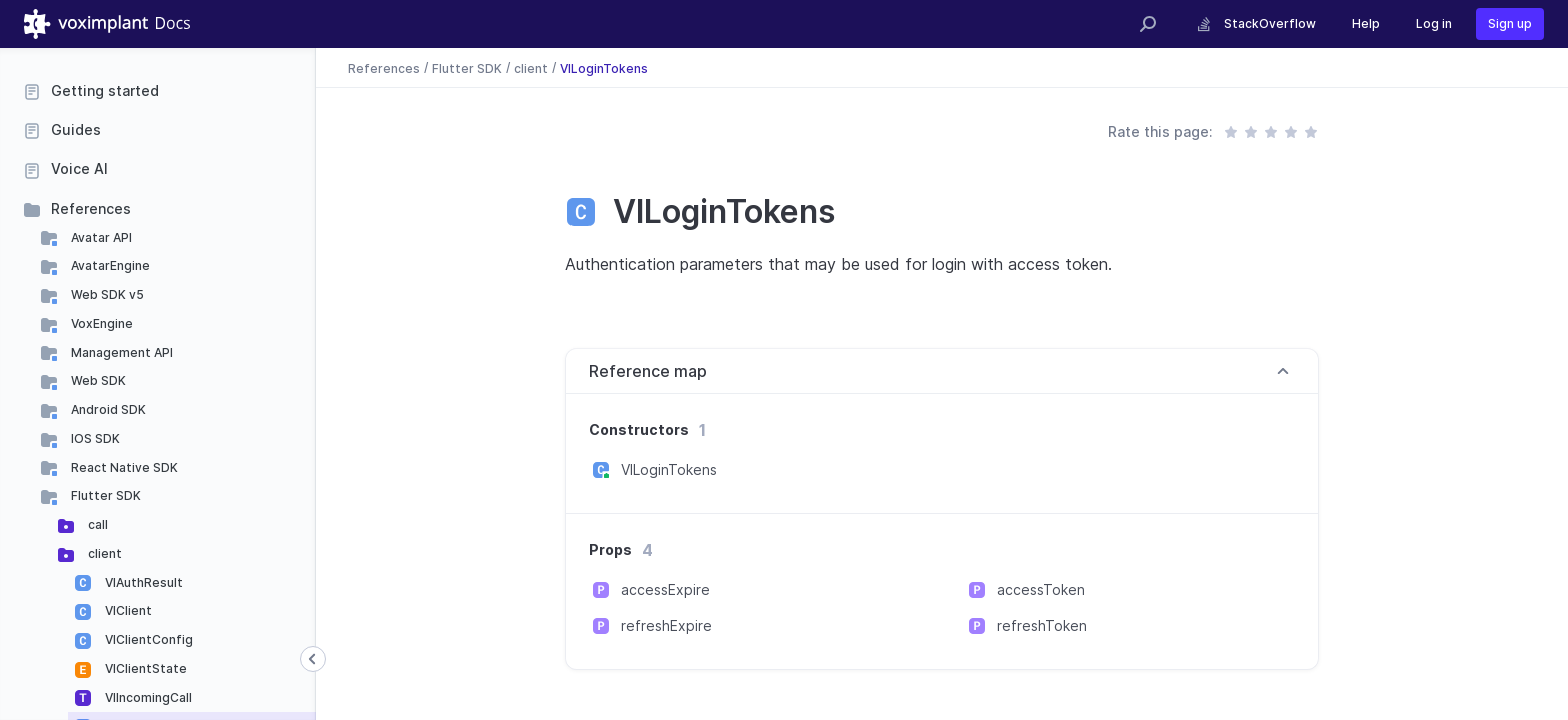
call (96, 524)
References (91, 208)
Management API (120, 352)
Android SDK (107, 409)
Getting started (105, 90)
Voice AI (79, 168)
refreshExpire (666, 625)
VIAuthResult (142, 582)
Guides (76, 129)
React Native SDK (123, 467)
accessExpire (665, 589)
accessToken (1041, 589)
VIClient (127, 610)
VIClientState (144, 668)
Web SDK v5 (106, 294)
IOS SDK (94, 438)
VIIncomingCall (147, 697)
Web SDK (97, 380)
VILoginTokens (604, 67)
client (103, 553)
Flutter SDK (104, 495)
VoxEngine (100, 323)
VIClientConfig (147, 639)
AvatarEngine (109, 265)
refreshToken (1042, 625)
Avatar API (100, 237)
